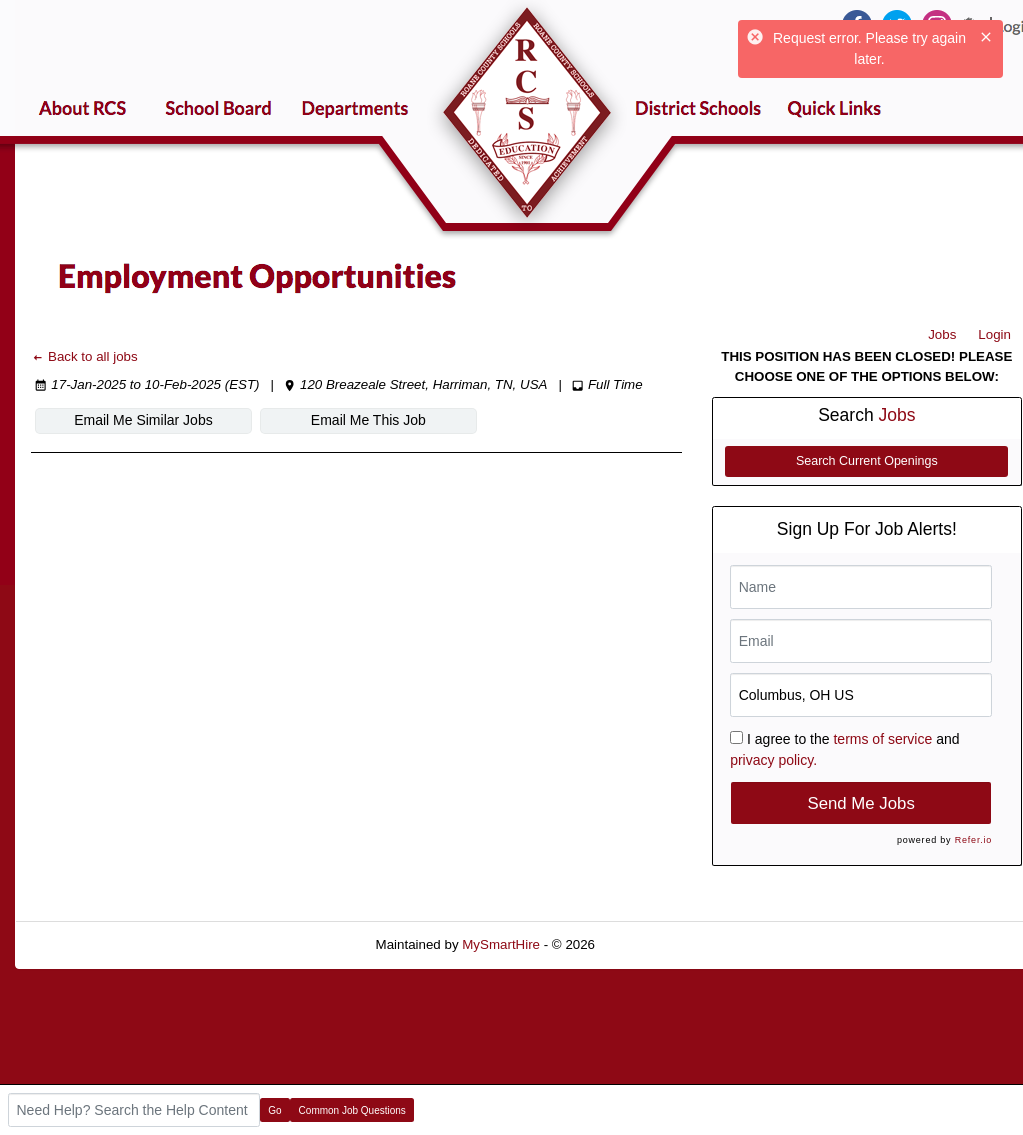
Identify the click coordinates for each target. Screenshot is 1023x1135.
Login (994, 334)
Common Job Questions (352, 1110)
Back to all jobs (84, 356)
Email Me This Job (368, 420)
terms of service (882, 739)
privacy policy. (773, 760)
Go (274, 1110)
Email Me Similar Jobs (143, 420)
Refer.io (973, 840)
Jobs (942, 334)
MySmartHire (501, 944)
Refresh (654, 944)
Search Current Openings (867, 461)
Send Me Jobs (861, 803)
